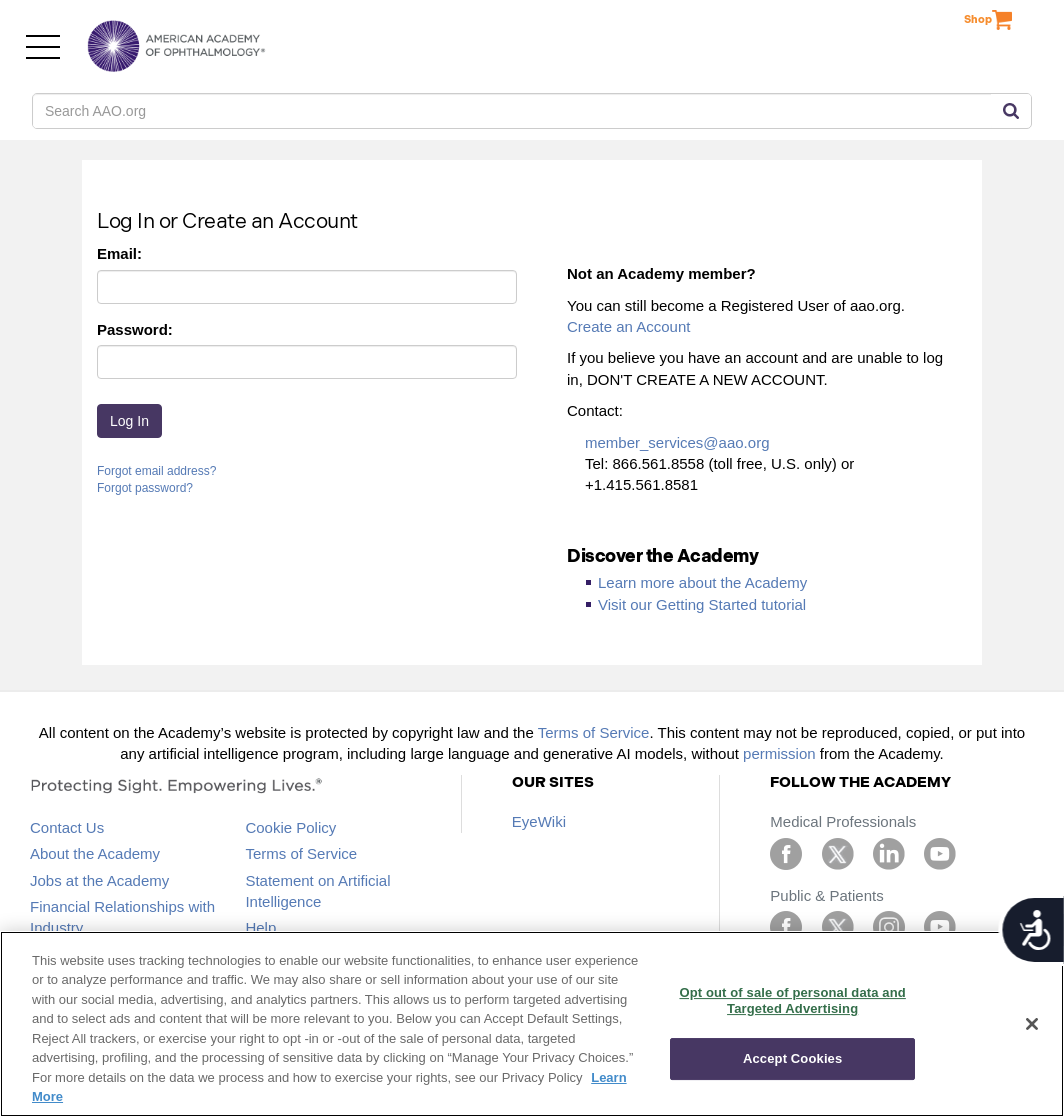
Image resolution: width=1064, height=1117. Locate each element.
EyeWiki (539, 821)
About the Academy (95, 853)
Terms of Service (594, 732)
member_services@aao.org (677, 442)
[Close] (1032, 1024)
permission (779, 753)
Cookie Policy (290, 827)
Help (260, 927)
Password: (135, 329)
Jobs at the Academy (99, 880)
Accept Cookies (792, 1058)
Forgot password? (145, 488)
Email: (119, 253)
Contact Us (67, 827)
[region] (532, 1024)
